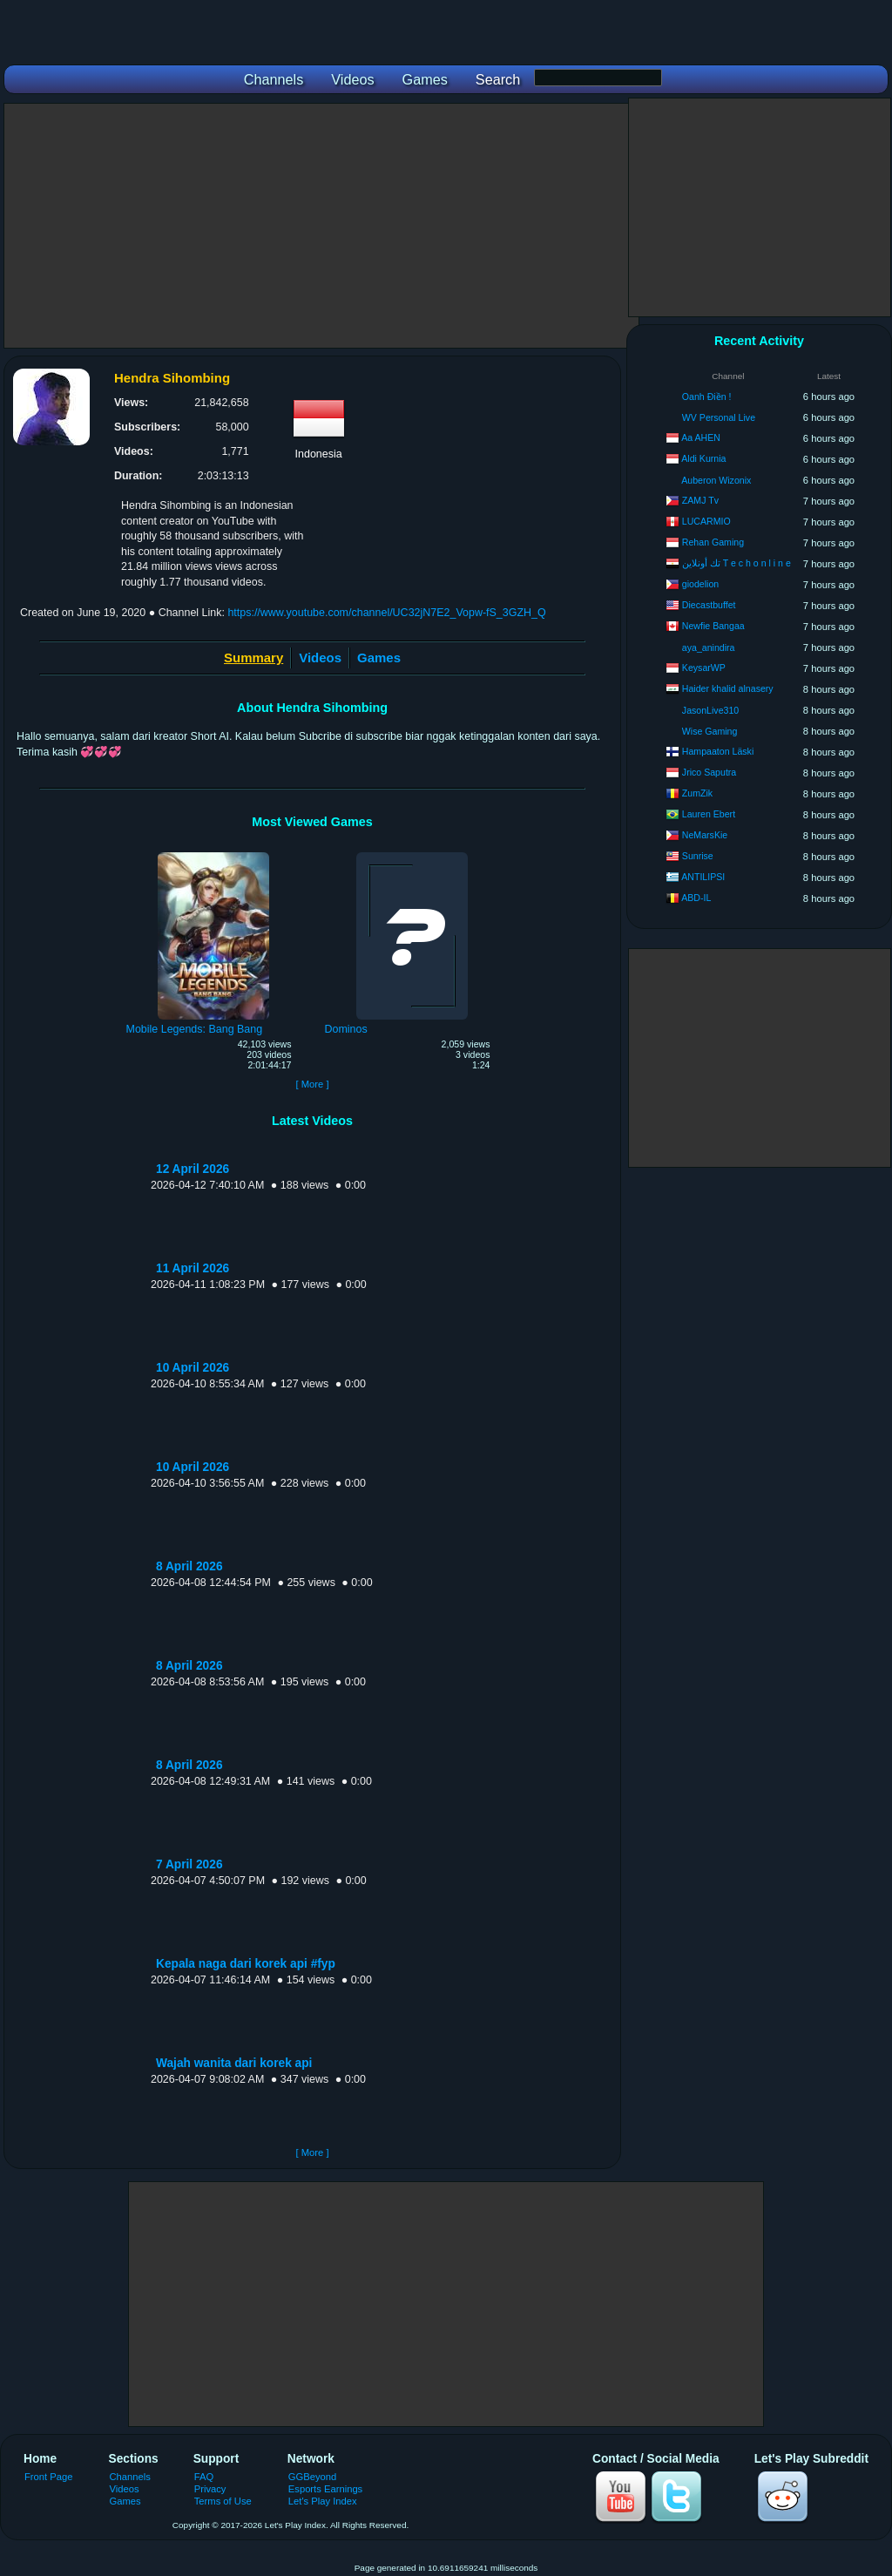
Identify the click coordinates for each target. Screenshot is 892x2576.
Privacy (210, 2489)
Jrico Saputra (709, 772)
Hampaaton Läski (717, 751)
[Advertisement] (321, 226)
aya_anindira (708, 647)
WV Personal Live (718, 417)
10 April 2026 (192, 1367)
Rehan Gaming (713, 542)
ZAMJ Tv (700, 500)
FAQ (203, 2476)
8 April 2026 (189, 1566)
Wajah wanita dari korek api (234, 2063)
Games (379, 657)
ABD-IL (696, 897)
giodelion (700, 584)
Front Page (48, 2476)
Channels (130, 2476)
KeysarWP (704, 667)
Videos (320, 657)
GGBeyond (312, 2476)
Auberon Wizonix (716, 480)
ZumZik (697, 793)
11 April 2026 (192, 1268)
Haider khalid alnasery (728, 688)
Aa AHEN (700, 437)
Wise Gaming (710, 731)
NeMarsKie (704, 835)
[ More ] (311, 1084)
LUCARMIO (706, 521)
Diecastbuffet (709, 605)
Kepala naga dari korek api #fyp (245, 1963)
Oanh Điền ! (707, 396)
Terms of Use (223, 2501)
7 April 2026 (189, 1864)
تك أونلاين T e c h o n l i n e (736, 563)
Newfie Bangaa (713, 625)
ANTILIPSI (703, 876)
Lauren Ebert (708, 814)
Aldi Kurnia (703, 458)
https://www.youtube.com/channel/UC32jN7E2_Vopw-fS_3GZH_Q (386, 613)
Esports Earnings (325, 2489)
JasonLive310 (710, 710)
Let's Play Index (322, 2501)
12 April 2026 (192, 1169)
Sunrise (697, 856)
